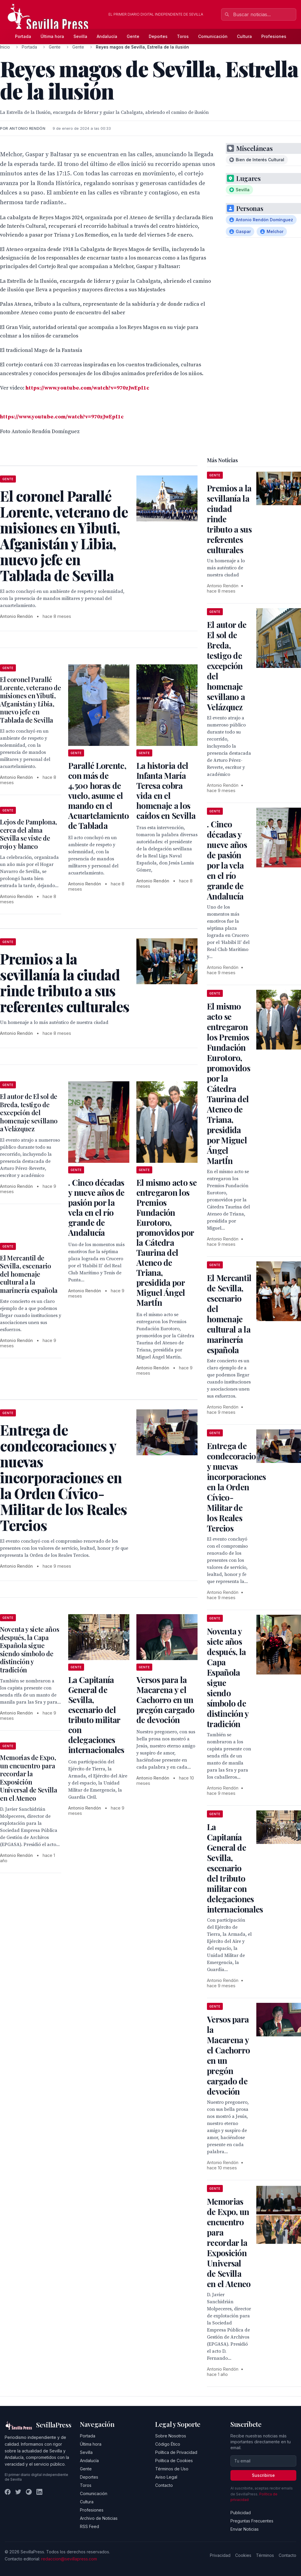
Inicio (5, 46)
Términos (265, 2555)
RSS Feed (89, 2526)
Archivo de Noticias (99, 2518)
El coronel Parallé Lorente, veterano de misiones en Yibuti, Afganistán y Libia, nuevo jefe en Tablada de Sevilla (30, 699)
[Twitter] (18, 2492)
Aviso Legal (166, 2476)
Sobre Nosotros (170, 2435)
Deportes (158, 36)
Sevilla (80, 36)
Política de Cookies (174, 2460)
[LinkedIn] (39, 2492)
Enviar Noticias (244, 2529)
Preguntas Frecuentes (251, 2520)
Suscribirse (263, 2475)
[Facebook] (8, 2492)
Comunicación (213, 36)
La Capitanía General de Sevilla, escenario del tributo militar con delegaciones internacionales (96, 1714)
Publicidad (240, 2512)
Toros (183, 36)
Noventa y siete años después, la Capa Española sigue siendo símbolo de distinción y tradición (29, 1649)
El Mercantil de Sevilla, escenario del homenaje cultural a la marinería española (29, 1274)
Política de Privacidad (176, 2452)
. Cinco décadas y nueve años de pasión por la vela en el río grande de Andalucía (96, 1207)
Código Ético (167, 2444)
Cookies (243, 2555)
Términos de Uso (171, 2468)
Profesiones (273, 36)
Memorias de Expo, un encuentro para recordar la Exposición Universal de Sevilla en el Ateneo (28, 1777)
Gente (133, 36)
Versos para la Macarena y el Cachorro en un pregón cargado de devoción (165, 1699)
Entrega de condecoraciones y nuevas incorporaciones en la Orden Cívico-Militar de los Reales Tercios (237, 1487)
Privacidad (220, 2555)
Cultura (244, 36)
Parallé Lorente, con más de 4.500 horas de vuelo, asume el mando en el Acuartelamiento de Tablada (98, 795)
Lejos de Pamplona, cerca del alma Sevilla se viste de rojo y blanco (28, 834)
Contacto (164, 2485)
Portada (23, 36)
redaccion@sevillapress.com (69, 2558)
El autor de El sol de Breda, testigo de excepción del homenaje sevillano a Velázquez (29, 1112)
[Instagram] (29, 2492)
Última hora (52, 36)
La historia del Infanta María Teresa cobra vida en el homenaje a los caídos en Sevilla (165, 790)
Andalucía (107, 36)
